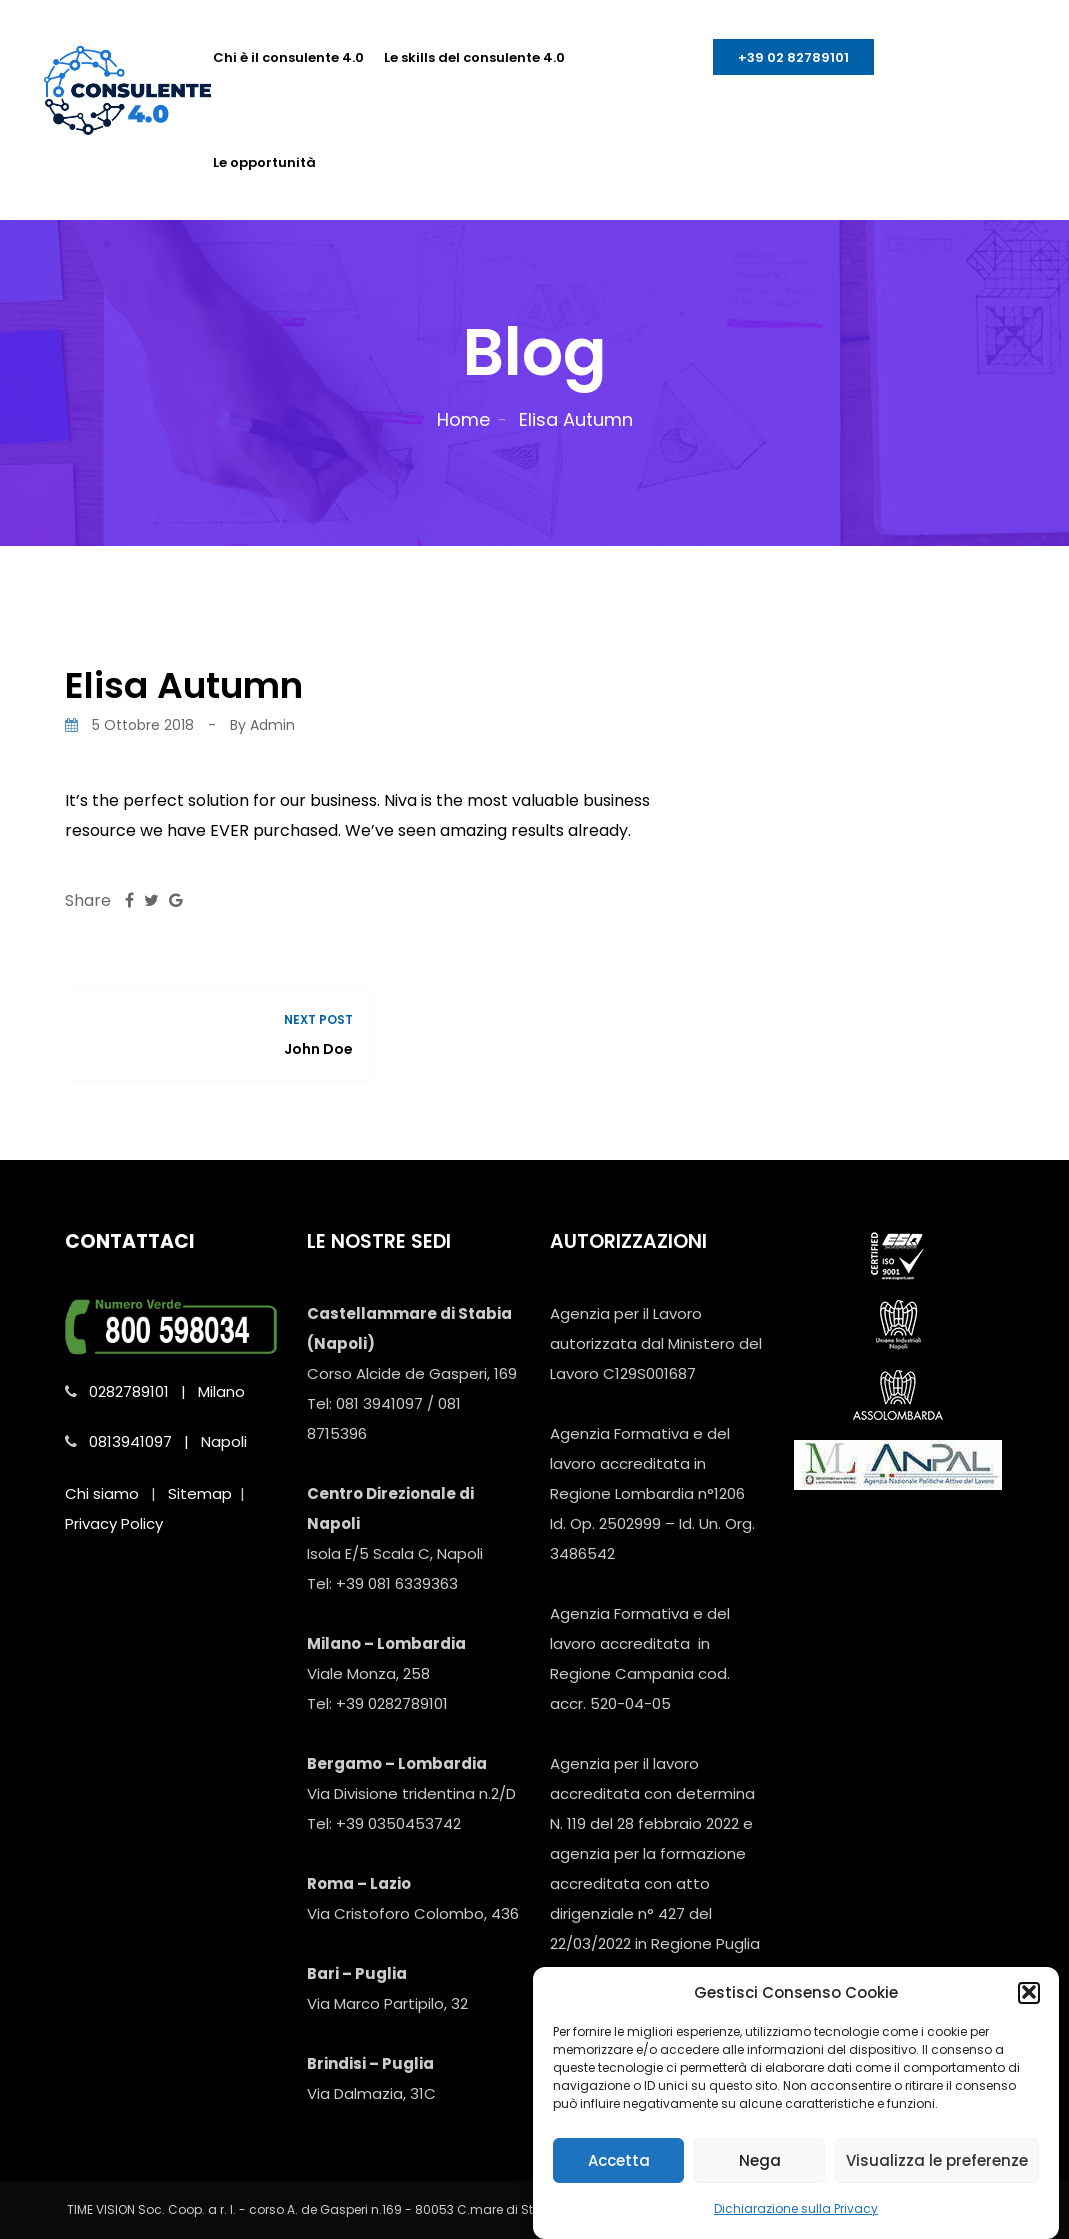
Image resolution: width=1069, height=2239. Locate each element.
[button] (1029, 2011)
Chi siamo (102, 1493)
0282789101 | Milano (167, 1391)
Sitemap (200, 1493)
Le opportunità (264, 162)
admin (272, 725)
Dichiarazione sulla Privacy (796, 2227)
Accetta (619, 2178)
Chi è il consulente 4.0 (288, 57)
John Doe (318, 1049)
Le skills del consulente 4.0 (474, 57)
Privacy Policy (114, 1523)
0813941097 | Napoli (168, 1441)
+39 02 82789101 (793, 57)
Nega (760, 2178)
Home (463, 419)
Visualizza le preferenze (937, 2178)
